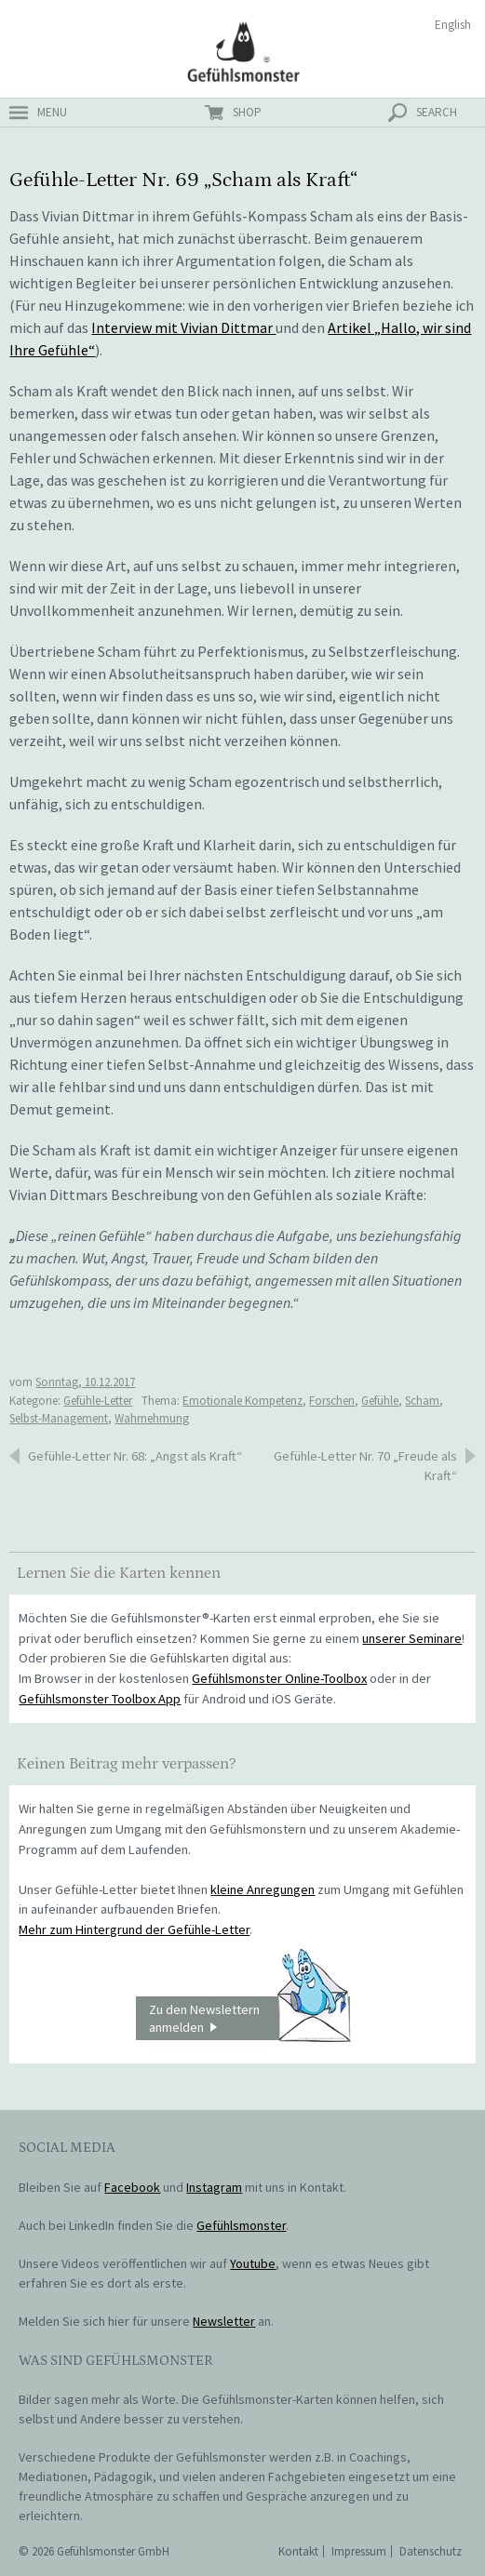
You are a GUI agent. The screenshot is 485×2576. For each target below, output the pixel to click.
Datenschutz (430, 2551)
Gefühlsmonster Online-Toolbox (279, 1678)
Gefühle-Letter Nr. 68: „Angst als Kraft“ (135, 1456)
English (453, 25)
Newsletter (224, 2321)
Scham (422, 1400)
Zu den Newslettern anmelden (249, 2018)
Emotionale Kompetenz (242, 1400)
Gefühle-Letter (97, 1400)
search (436, 112)
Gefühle (379, 1400)
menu (52, 112)
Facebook (132, 2187)
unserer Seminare (412, 1638)
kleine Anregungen (262, 1889)
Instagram (214, 2187)
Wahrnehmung (152, 1418)
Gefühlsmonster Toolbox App (100, 1698)
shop (247, 112)
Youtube (253, 2263)
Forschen (332, 1400)
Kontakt (298, 2551)
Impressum (358, 2551)
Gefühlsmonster (242, 51)
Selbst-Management (58, 1418)
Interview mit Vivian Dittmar (183, 327)
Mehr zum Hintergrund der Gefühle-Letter (134, 1929)
